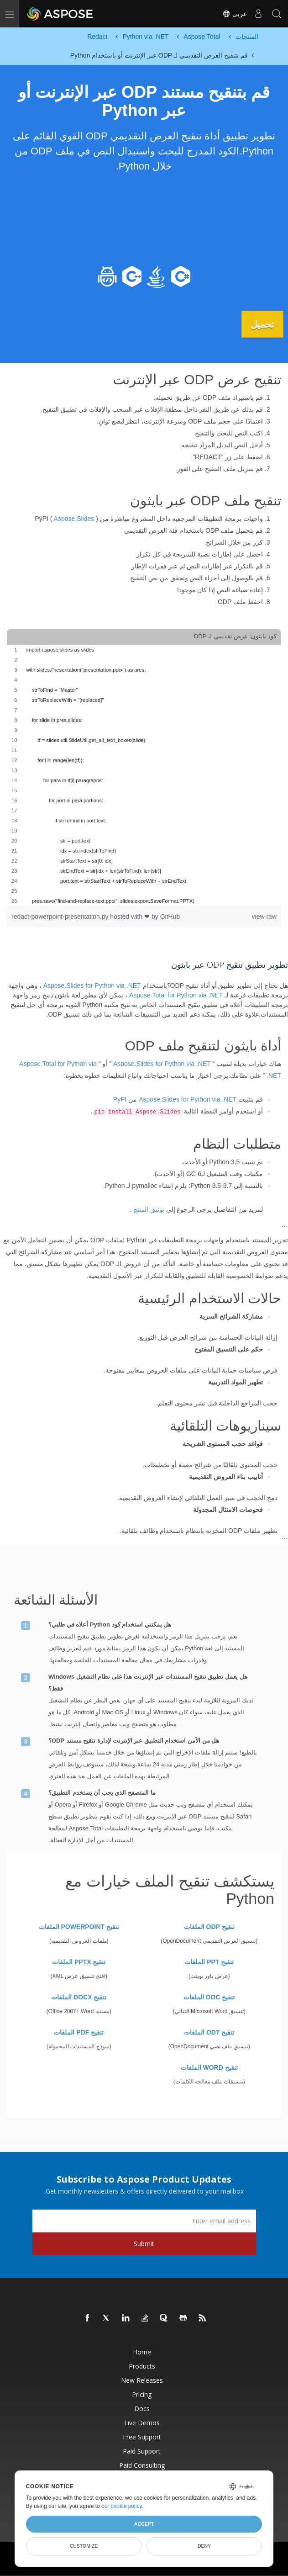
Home (142, 2351)
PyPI (120, 1098)
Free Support (142, 2436)
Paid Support (142, 2450)
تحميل (260, 324)
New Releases (142, 2379)
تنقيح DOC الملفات (209, 1996)
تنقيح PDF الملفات (79, 2031)
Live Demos (142, 2422)
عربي (234, 14)
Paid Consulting (142, 2464)
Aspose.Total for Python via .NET (176, 994)
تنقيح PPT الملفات (209, 1961)
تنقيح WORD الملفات (209, 2067)
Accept (144, 2524)
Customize (84, 2546)
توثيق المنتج (148, 1209)
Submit (144, 2243)
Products (142, 2365)
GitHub (170, 916)
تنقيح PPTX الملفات (78, 1961)
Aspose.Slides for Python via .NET (92, 985)
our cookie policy (121, 2506)
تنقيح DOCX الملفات (78, 1996)
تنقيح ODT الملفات (209, 2031)
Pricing (142, 2394)
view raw (264, 916)
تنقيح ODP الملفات (209, 1926)
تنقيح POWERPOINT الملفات (79, 1926)
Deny (204, 2546)
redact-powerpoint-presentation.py (60, 916)
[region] (144, 775)
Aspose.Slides (74, 518)
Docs (142, 2408)
